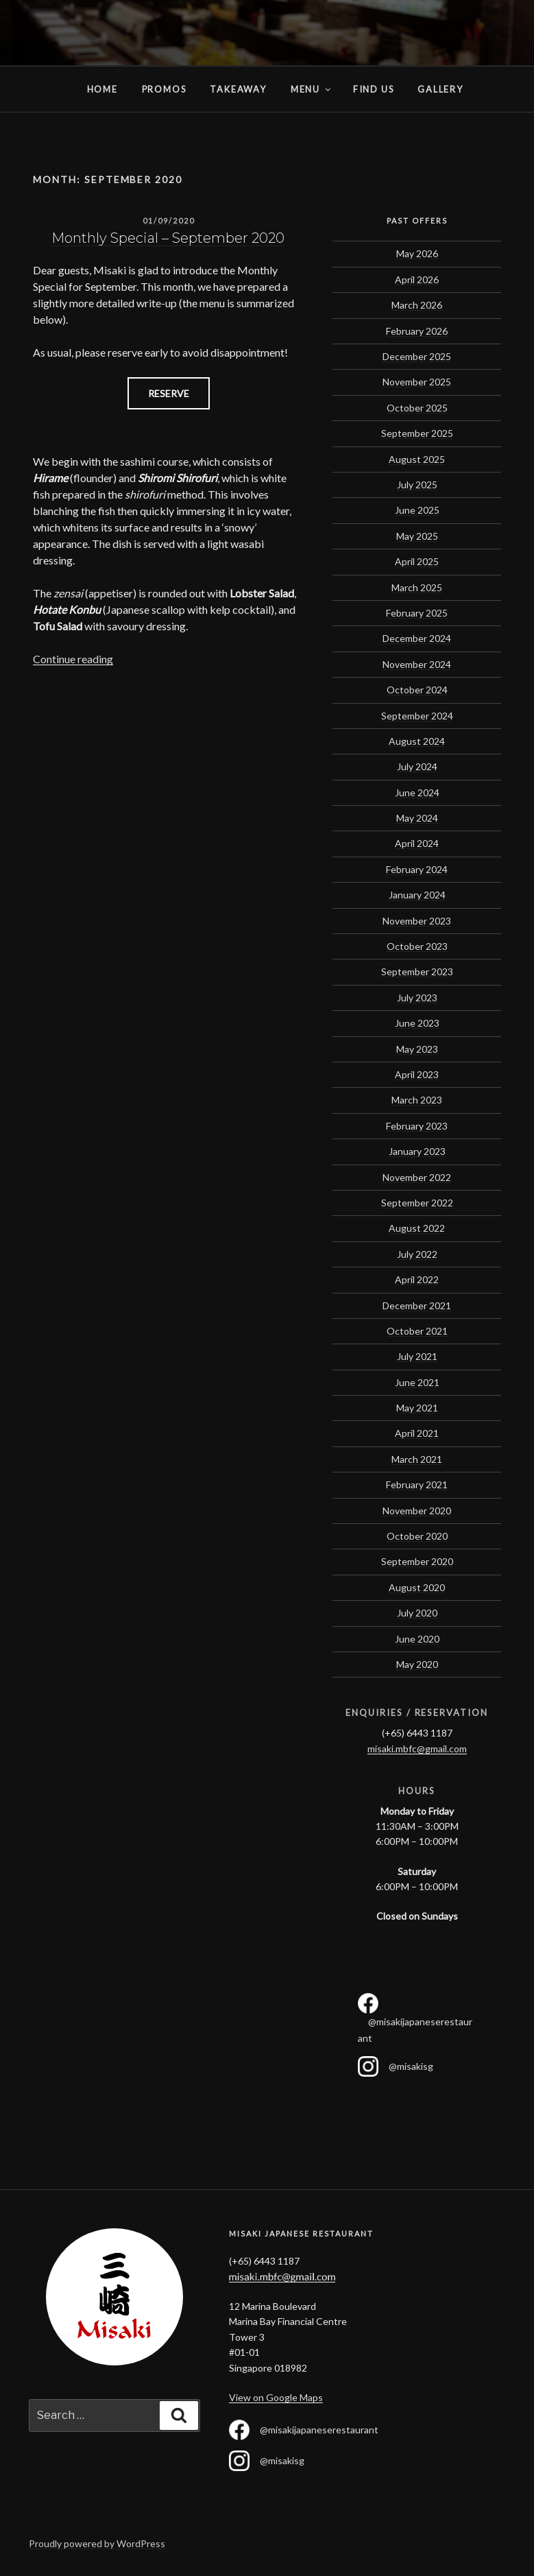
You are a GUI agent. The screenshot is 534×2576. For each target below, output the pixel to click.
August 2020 (417, 1587)
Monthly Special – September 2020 (167, 238)
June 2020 (417, 1639)
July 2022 (417, 1254)
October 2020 (417, 1536)
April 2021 (417, 1433)
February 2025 (417, 613)
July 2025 (417, 484)
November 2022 (417, 1177)
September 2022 (417, 1202)
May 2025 (417, 536)
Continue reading (73, 658)
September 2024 (417, 715)
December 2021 (417, 1305)
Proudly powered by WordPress (97, 2543)
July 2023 (417, 997)
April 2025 (417, 561)
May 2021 (417, 1408)
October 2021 (417, 1331)
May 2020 (417, 1664)
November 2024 (417, 664)
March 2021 (416, 1459)
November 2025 (417, 381)
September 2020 (417, 1561)
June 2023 (417, 1023)
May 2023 (417, 1049)
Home (47, 89)
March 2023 (416, 1100)
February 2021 (417, 1484)
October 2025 (417, 408)
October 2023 (417, 946)
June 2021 (417, 1382)
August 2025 (417, 459)
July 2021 (417, 1356)
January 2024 (417, 895)
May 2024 (417, 818)
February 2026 (417, 331)
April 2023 (417, 1074)
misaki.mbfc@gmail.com (417, 1748)
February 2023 (417, 1126)
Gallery (440, 89)
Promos (164, 89)
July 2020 (417, 1613)
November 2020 (417, 1510)
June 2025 (417, 510)
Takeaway (238, 89)
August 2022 (417, 1228)
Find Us (373, 89)
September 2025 (417, 433)
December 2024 (417, 638)
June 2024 (417, 792)
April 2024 (417, 843)
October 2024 (417, 689)
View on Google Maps (276, 2397)
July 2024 (417, 766)
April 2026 (417, 279)
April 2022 (417, 1279)
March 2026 (416, 305)
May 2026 (417, 253)
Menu (311, 89)
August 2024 (417, 741)
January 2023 (417, 1151)
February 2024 (417, 869)
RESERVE (168, 393)
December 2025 (417, 356)
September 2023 (417, 971)
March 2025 (416, 587)
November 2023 (417, 921)
